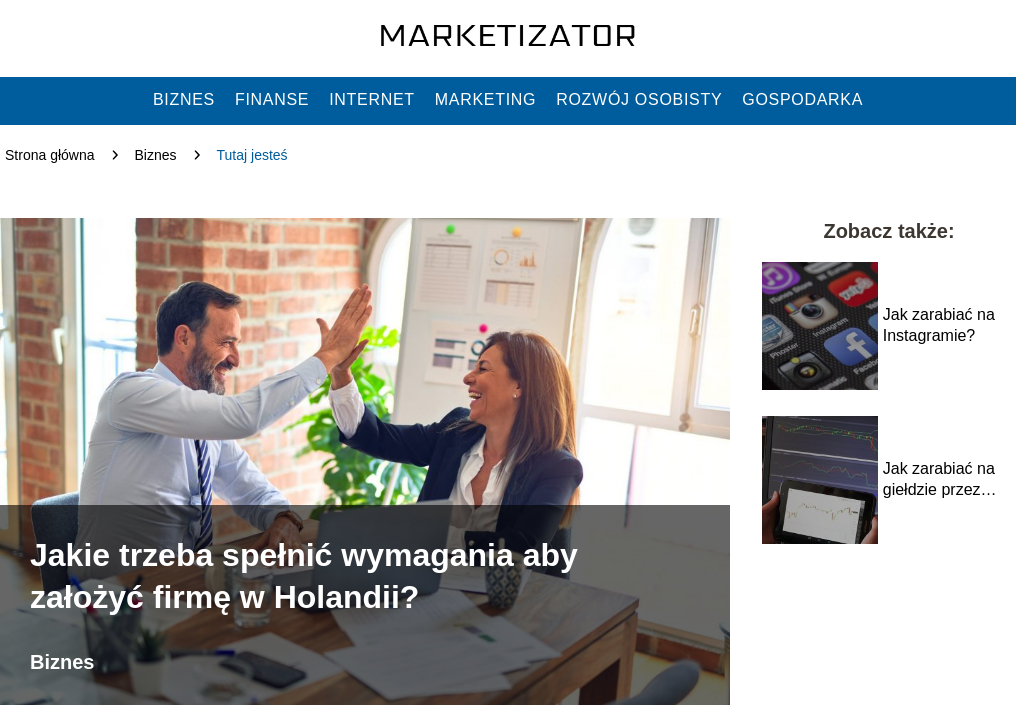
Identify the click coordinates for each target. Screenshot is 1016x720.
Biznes (184, 99)
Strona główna (50, 155)
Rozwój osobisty (639, 99)
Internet (372, 99)
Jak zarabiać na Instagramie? (939, 325)
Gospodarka (802, 99)
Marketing (485, 99)
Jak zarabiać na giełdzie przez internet (939, 480)
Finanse (272, 99)
